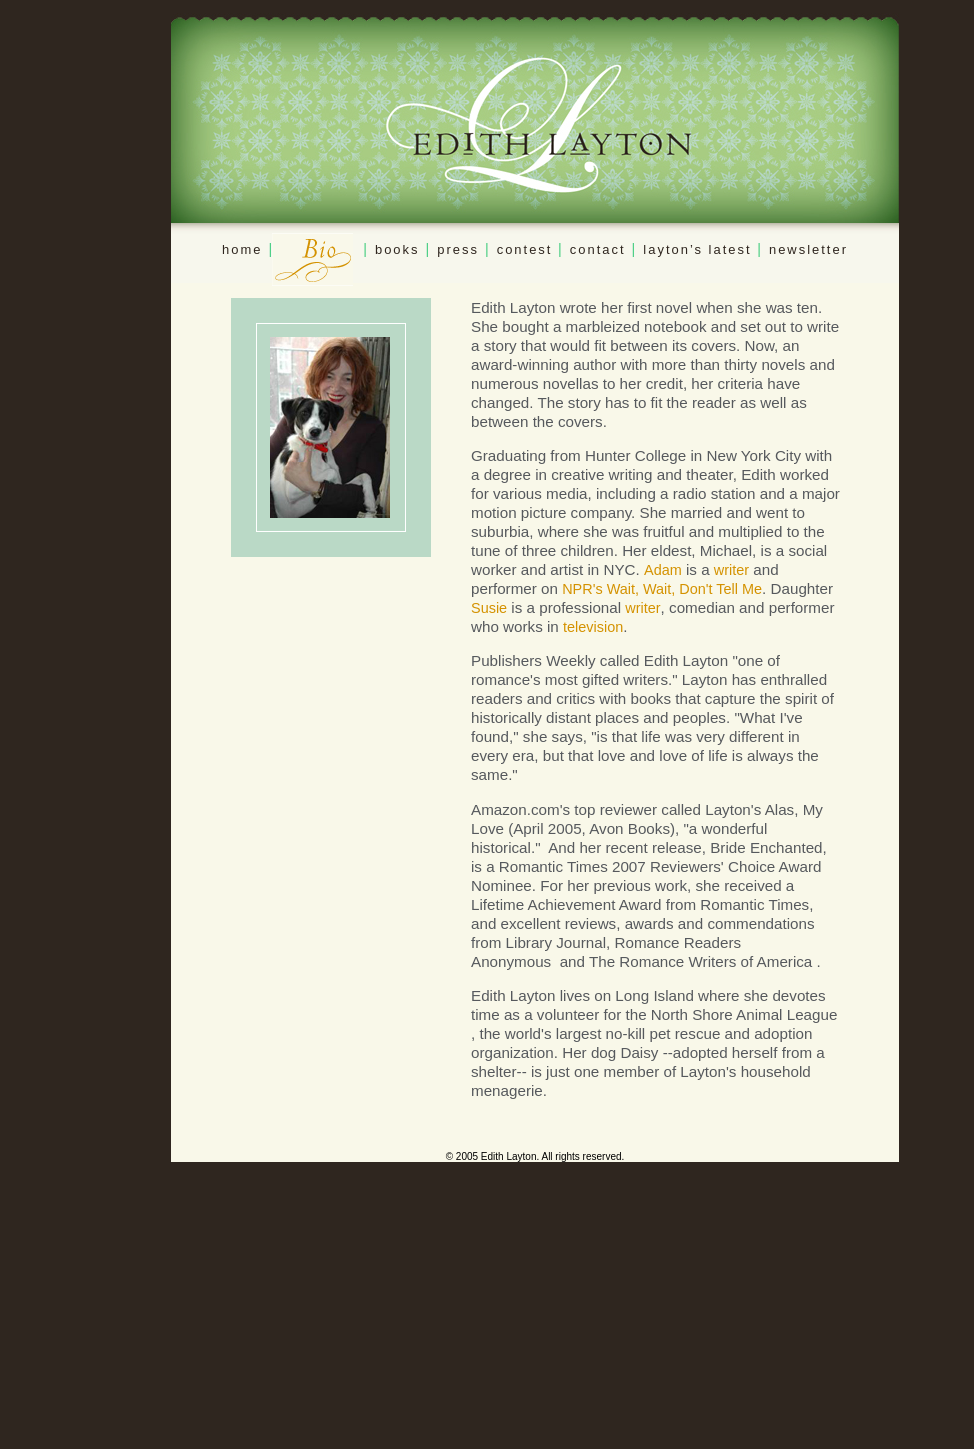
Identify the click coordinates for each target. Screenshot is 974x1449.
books (397, 249)
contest (527, 249)
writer (731, 570)
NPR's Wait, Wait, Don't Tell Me (662, 589)
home (242, 249)
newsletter (808, 249)
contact (598, 249)
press (458, 249)
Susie (489, 608)
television (593, 627)
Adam (663, 570)
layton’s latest (700, 249)
